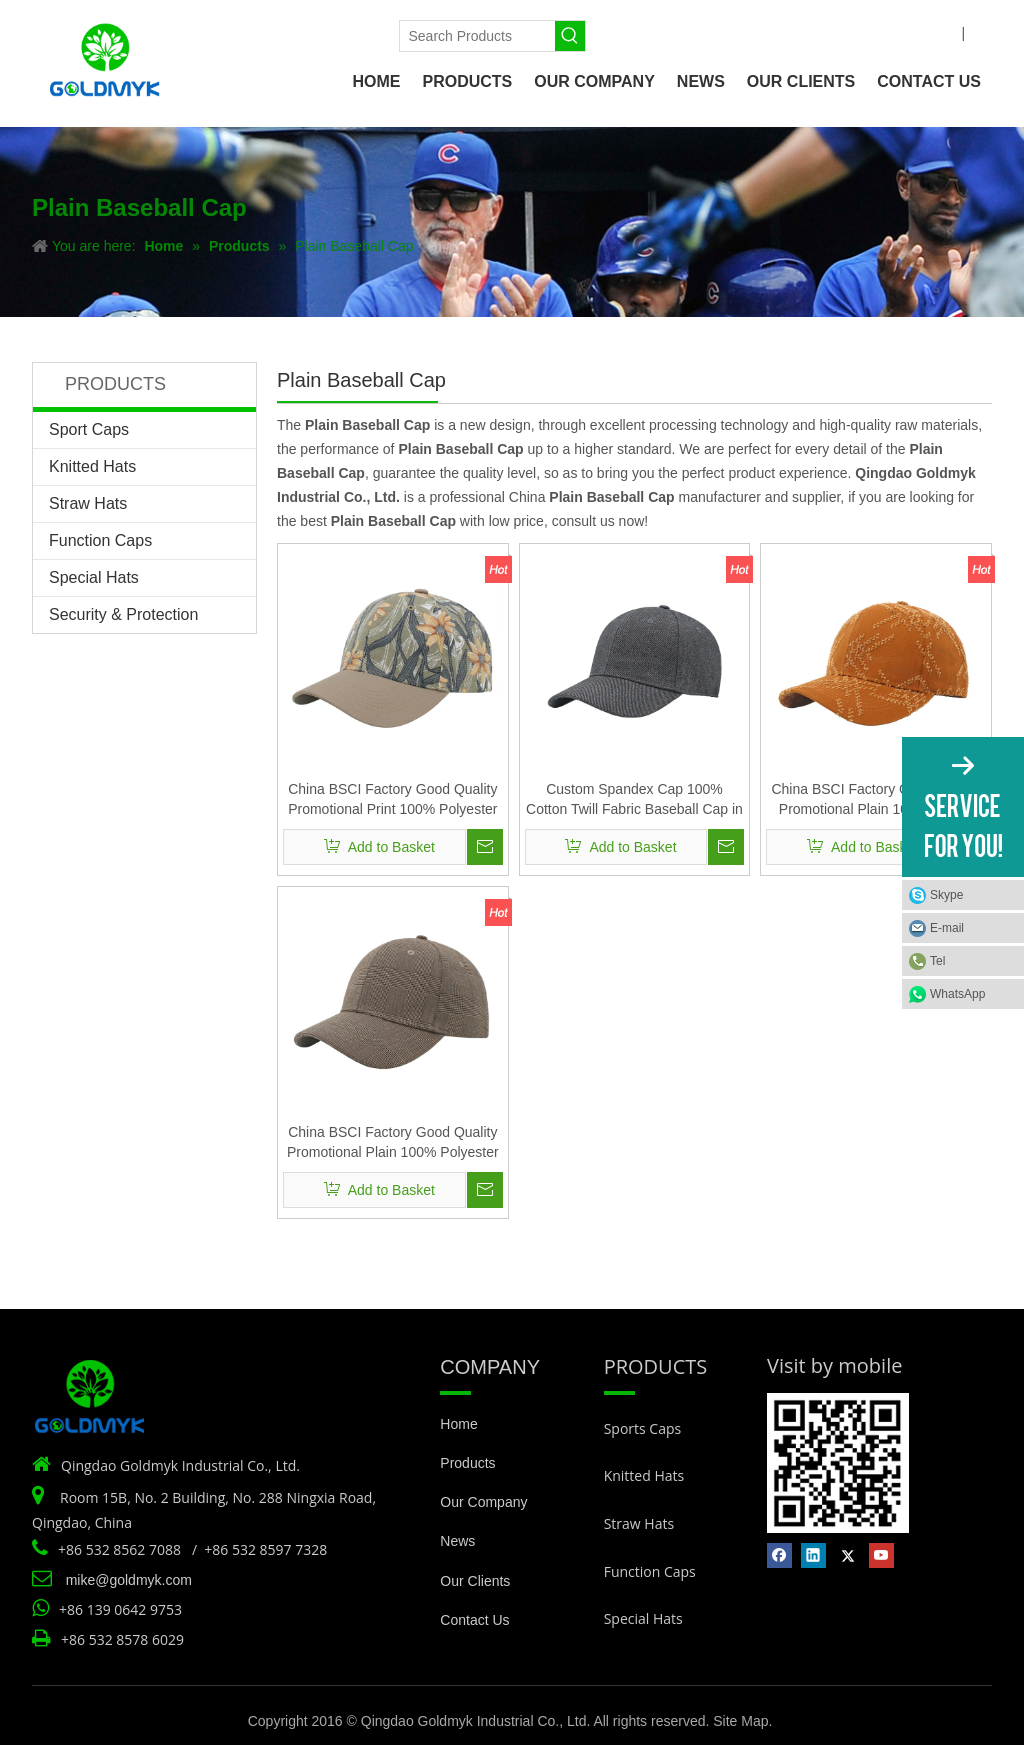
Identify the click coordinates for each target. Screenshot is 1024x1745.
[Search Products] (477, 36)
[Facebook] (234, 32)
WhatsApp (957, 994)
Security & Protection (123, 614)
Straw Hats (88, 503)
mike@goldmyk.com (129, 1580)
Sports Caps (643, 1428)
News (457, 1541)
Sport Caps (89, 429)
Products (467, 1463)
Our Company (483, 1502)
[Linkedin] (267, 32)
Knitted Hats (92, 466)
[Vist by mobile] (838, 1463)
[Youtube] (335, 32)
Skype (946, 895)
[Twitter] (301, 32)
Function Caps (100, 540)
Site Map (740, 1721)
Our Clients (475, 1581)
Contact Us (474, 1620)
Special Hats (94, 577)
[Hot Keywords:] (570, 36)
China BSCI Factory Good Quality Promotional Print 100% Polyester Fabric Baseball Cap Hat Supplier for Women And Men (392, 800)
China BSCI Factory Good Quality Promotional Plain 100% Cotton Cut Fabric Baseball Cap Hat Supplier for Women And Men (875, 800)
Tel (937, 961)
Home (458, 1424)
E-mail (947, 928)
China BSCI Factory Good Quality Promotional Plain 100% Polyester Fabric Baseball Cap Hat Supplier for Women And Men (393, 1143)
